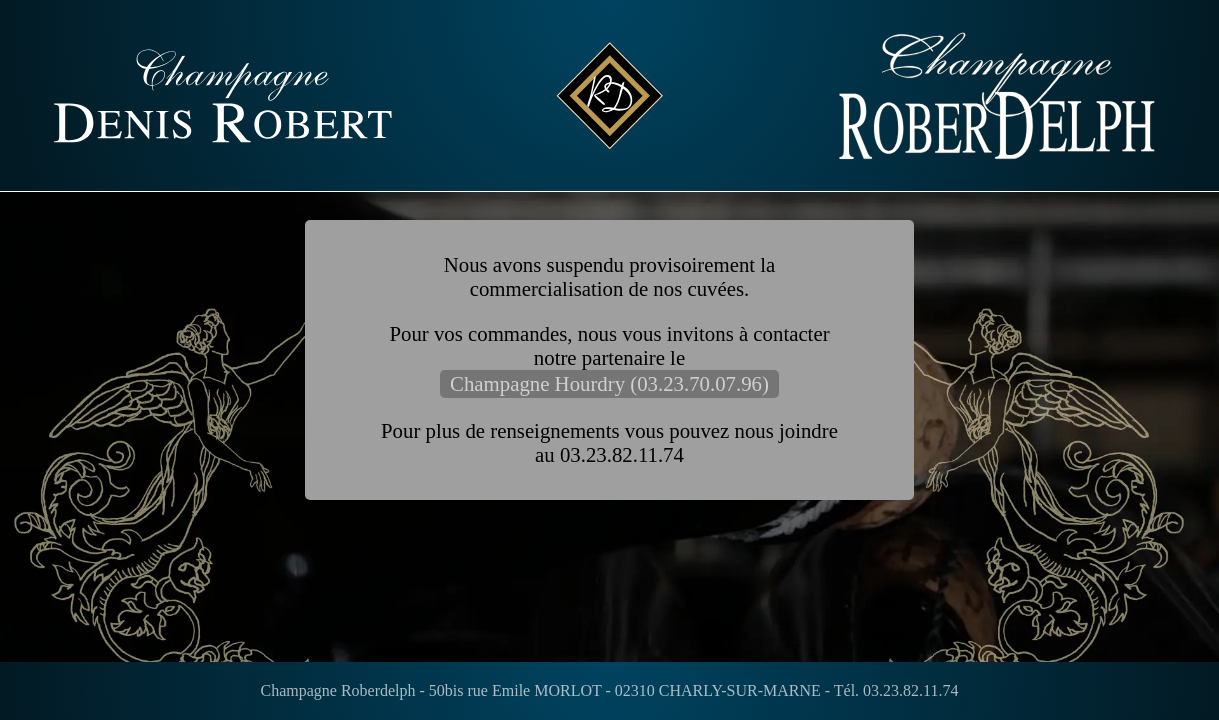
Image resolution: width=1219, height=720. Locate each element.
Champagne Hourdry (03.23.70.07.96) (609, 383)
